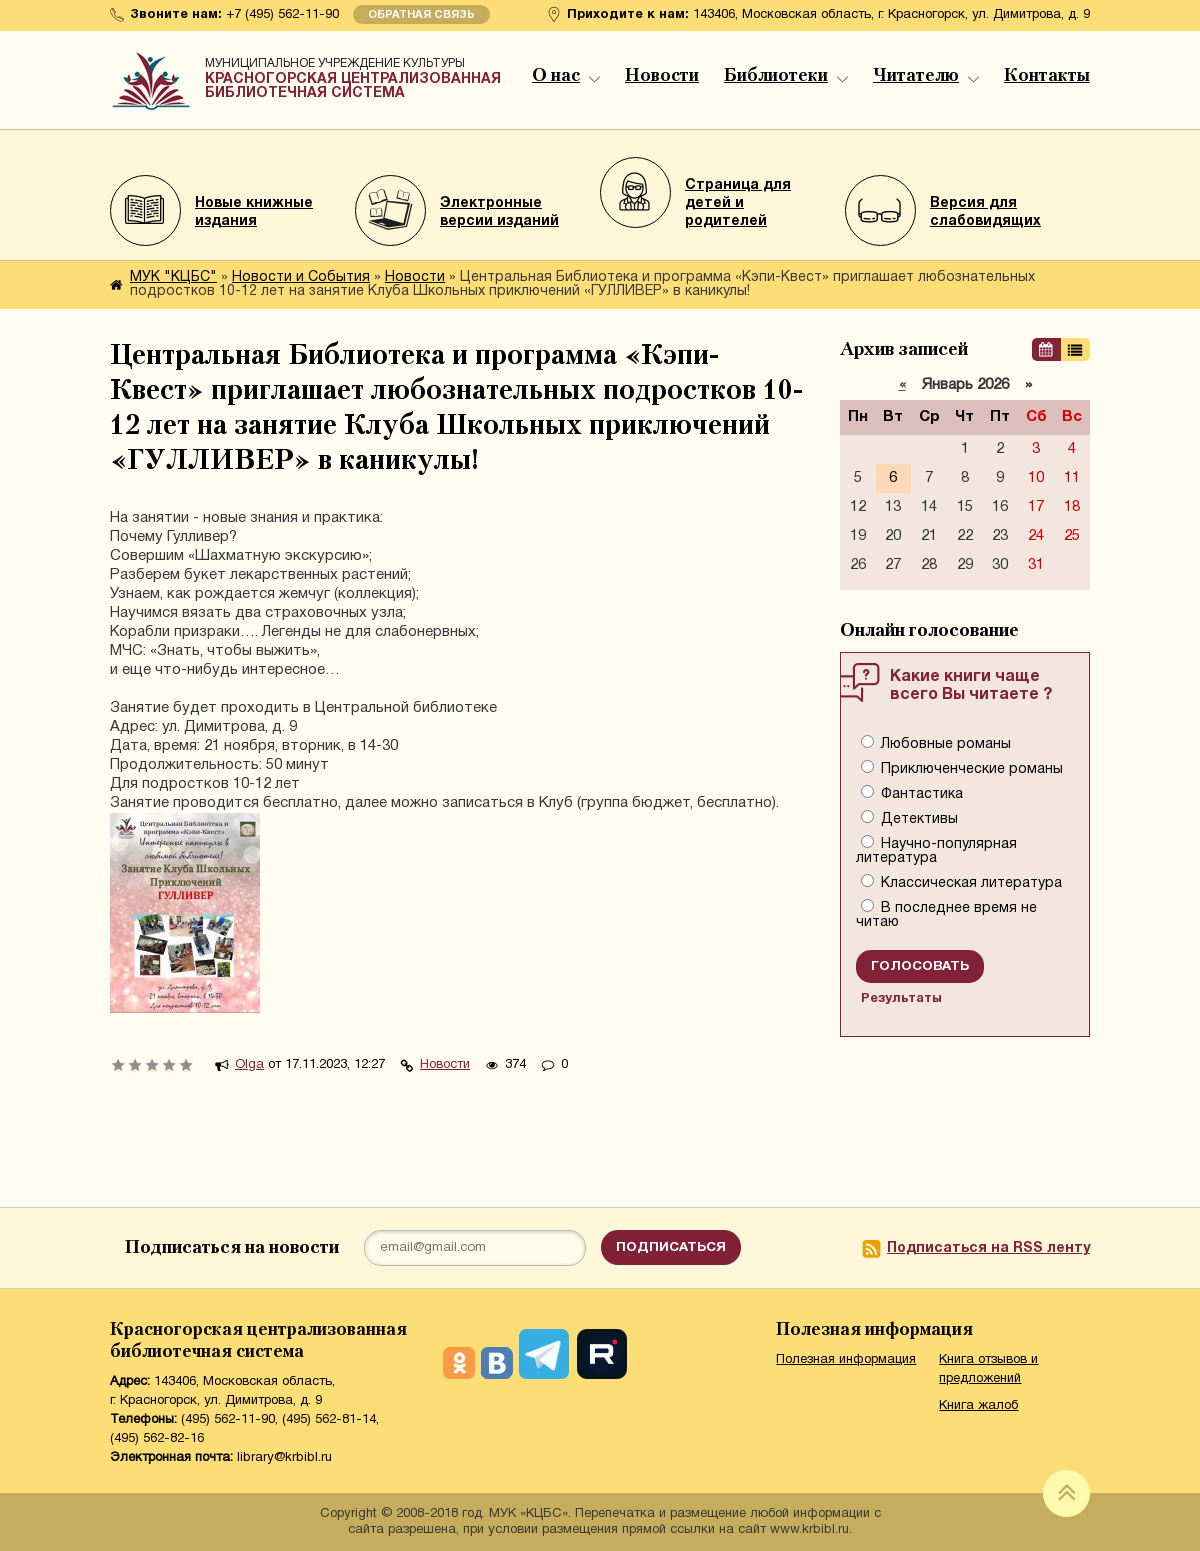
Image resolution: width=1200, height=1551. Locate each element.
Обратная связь (421, 15)
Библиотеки (786, 76)
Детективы (917, 819)
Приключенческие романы (970, 769)
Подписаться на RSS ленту (988, 1248)
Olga (249, 1065)
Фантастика (920, 794)
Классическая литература (969, 883)
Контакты (1047, 76)
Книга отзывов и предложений (988, 1369)
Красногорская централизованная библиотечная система (355, 75)
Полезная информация (846, 1360)
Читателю (926, 76)
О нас (566, 76)
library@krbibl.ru (284, 1458)
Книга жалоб (978, 1406)
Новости (662, 76)
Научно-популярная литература (936, 851)
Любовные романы (944, 744)
